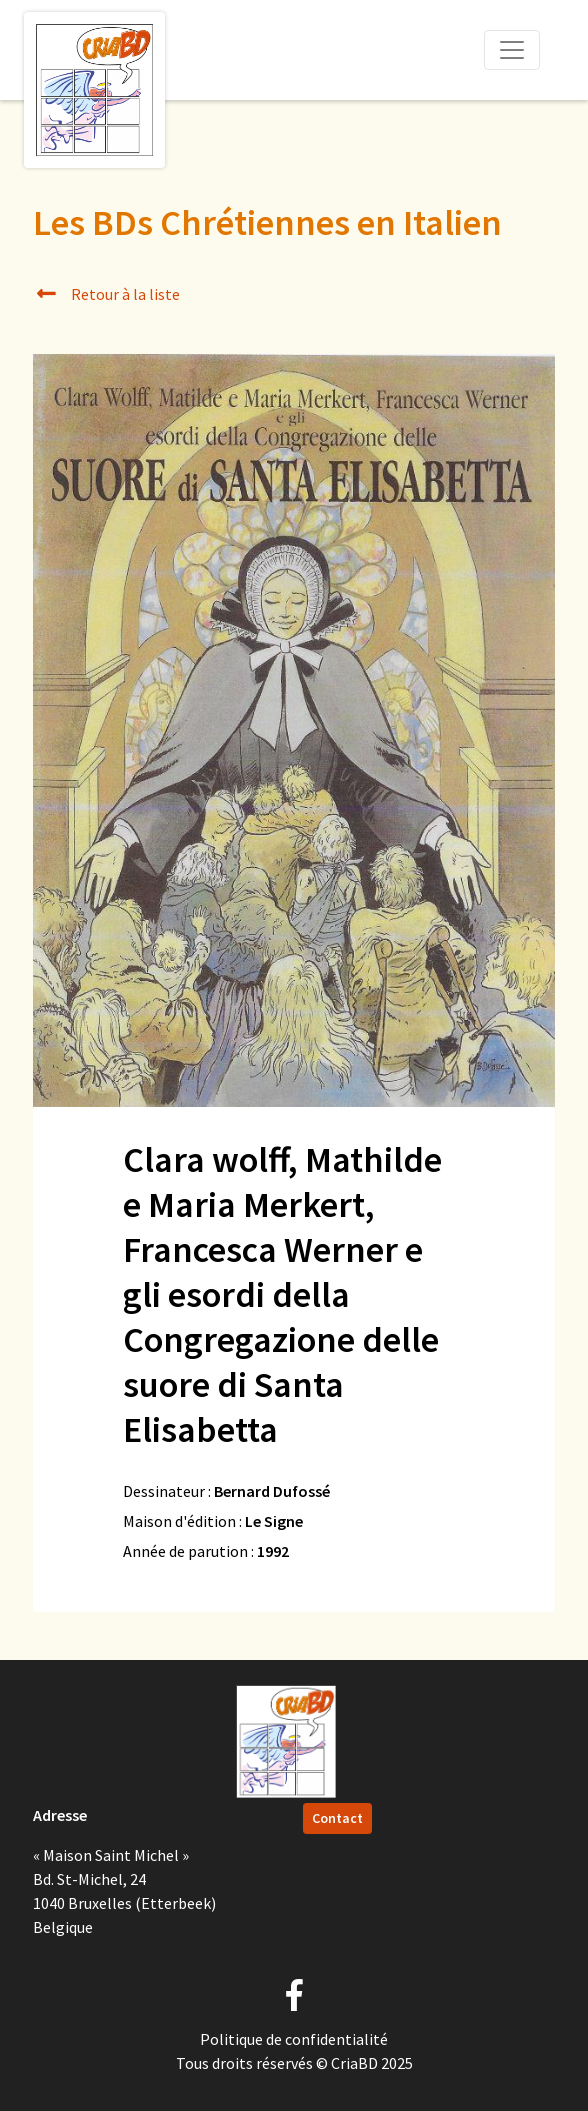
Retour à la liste (106, 294)
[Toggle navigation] (512, 50)
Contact (337, 1818)
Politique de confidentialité (294, 2039)
